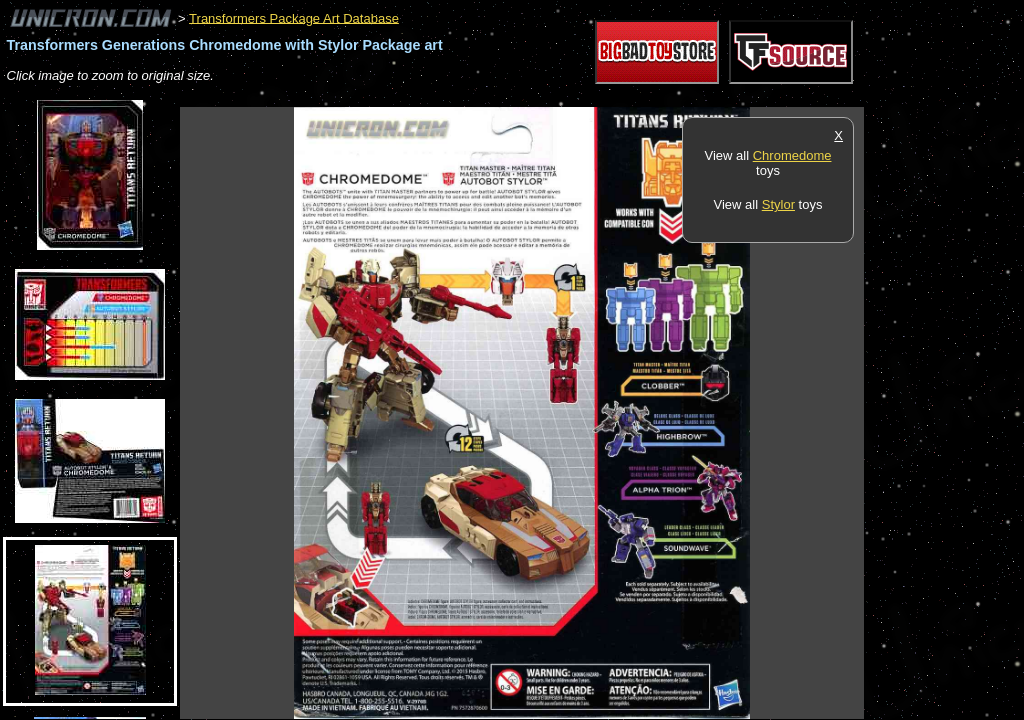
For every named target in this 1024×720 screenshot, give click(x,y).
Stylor (778, 204)
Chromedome (792, 155)
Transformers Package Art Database (294, 17)
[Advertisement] (544, 96)
